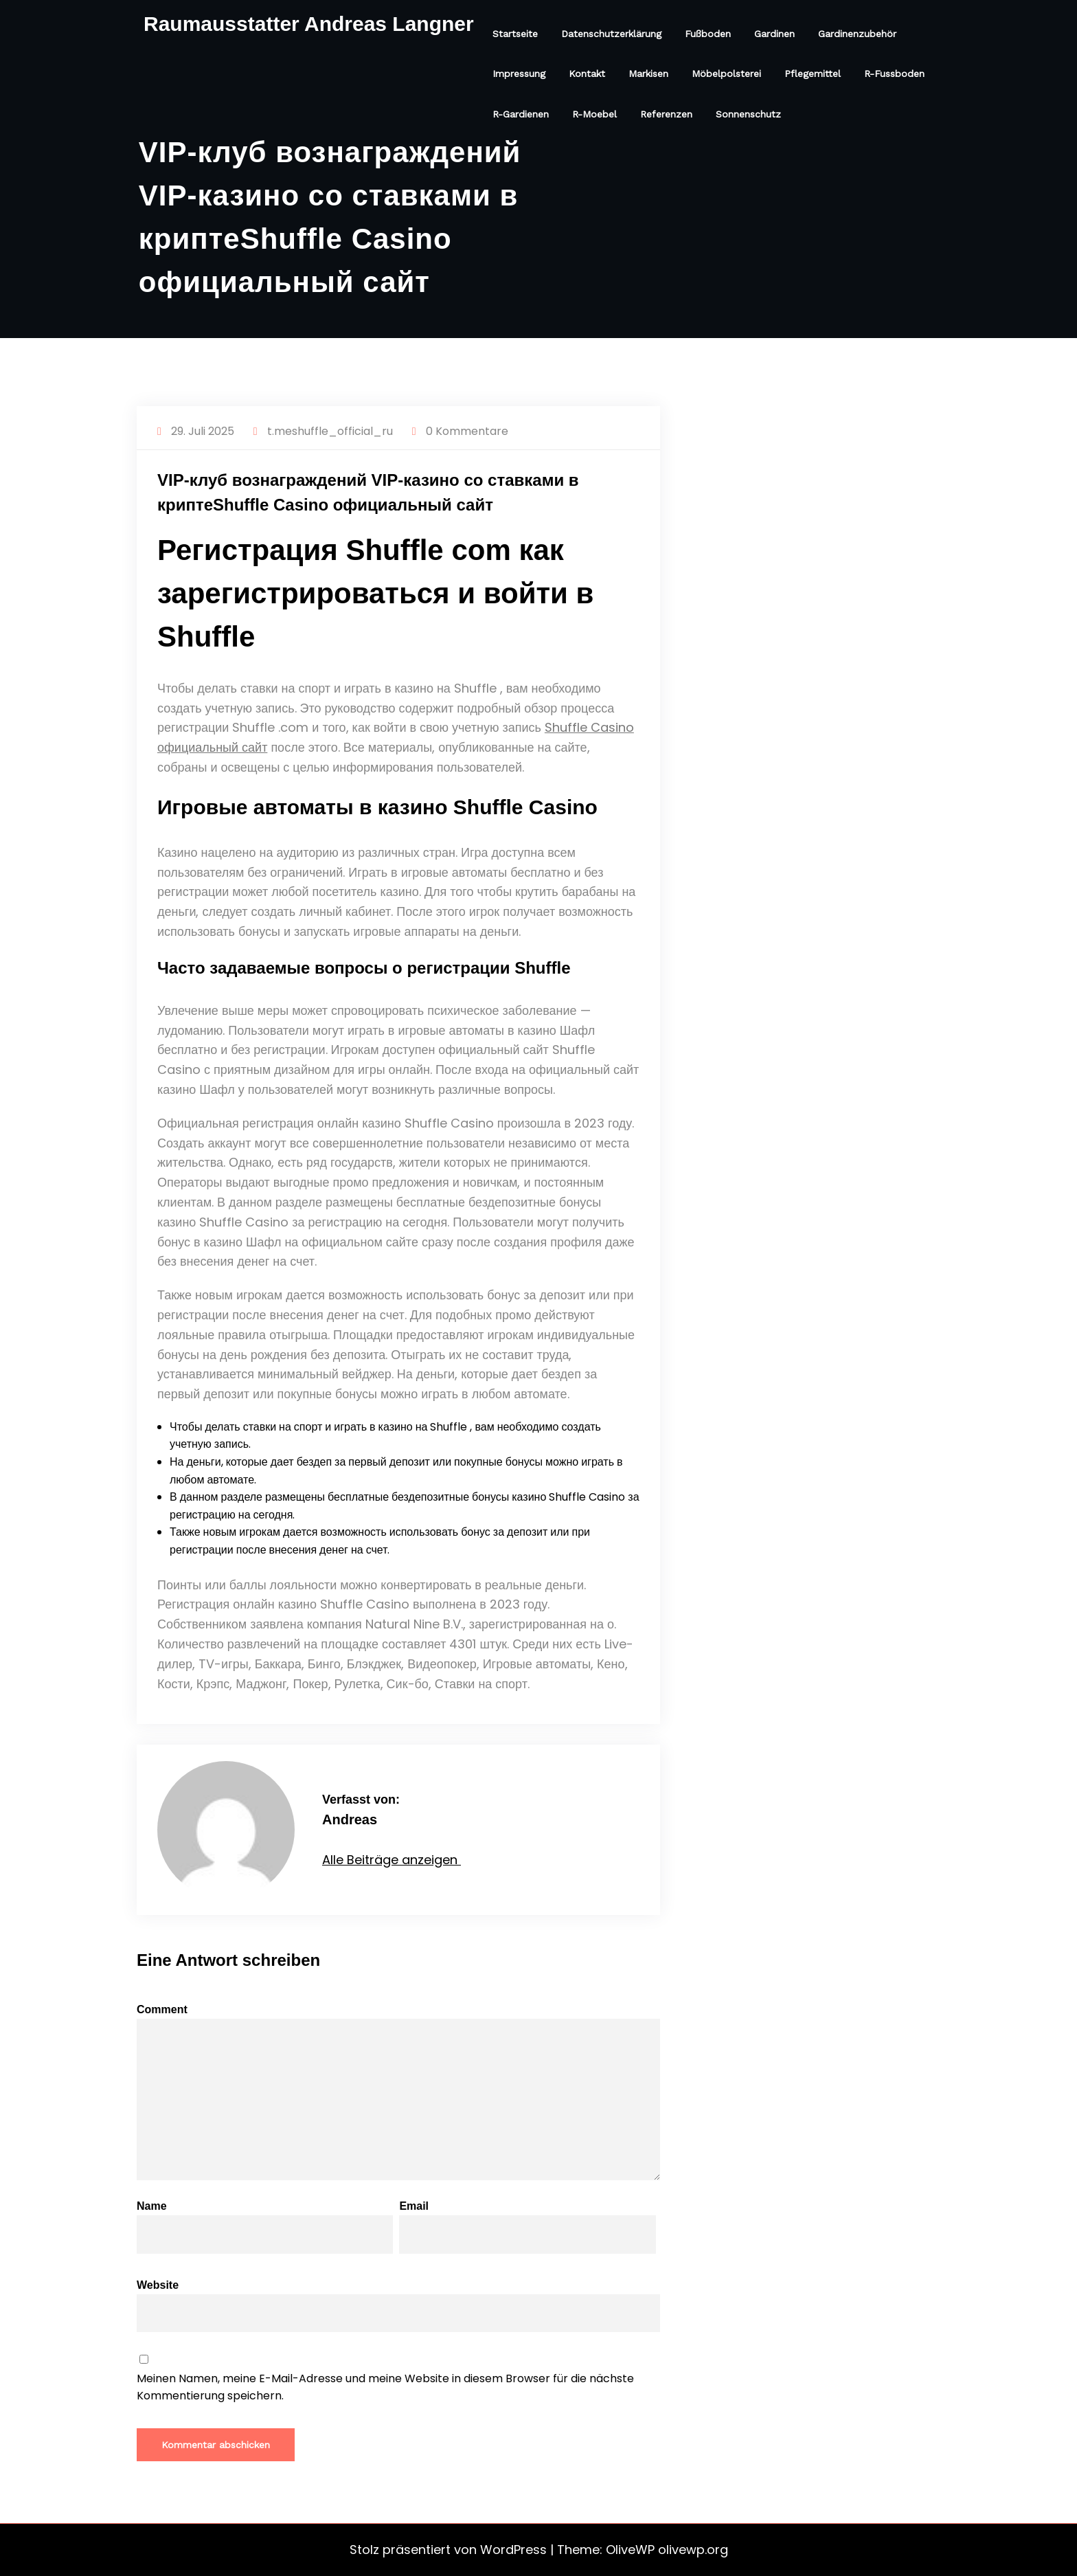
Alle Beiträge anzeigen (391, 1859)
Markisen (648, 73)
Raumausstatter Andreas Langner (309, 23)
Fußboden (708, 33)
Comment (398, 2092)
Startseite (515, 33)
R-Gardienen (520, 114)
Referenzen (666, 114)
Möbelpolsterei (726, 73)
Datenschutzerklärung (611, 33)
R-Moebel (594, 114)
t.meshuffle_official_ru (330, 431)
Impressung (518, 73)
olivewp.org (693, 2549)
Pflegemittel (812, 73)
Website (398, 2305)
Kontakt (587, 73)
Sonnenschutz (748, 114)
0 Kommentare (467, 431)
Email (527, 2226)
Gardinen (774, 33)
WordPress (513, 2549)
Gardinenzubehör (857, 33)
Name (265, 2226)
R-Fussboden (894, 73)
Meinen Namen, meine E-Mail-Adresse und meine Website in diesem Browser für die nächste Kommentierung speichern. (385, 2387)
